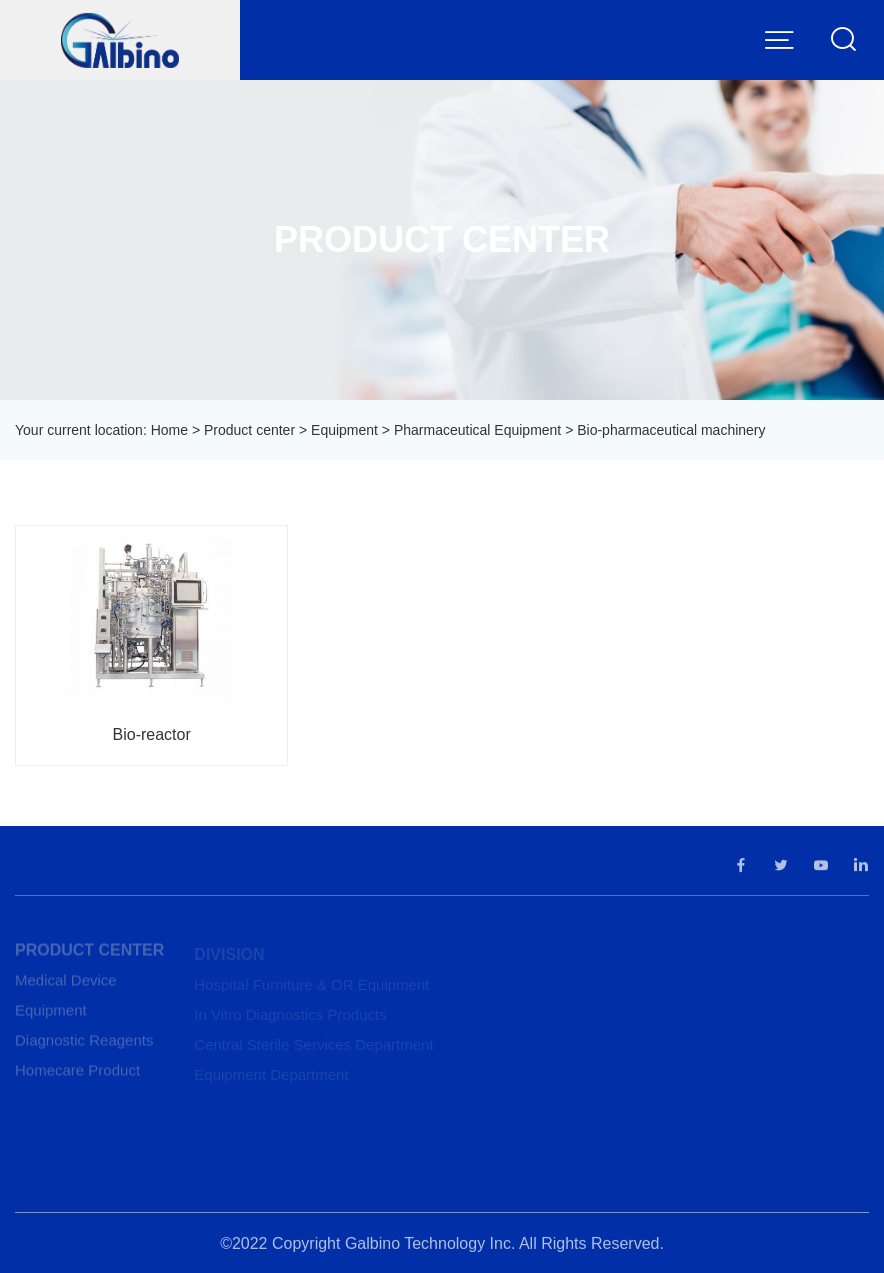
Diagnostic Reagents (84, 1044)
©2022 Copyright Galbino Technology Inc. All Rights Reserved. (442, 1247)
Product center (249, 430)
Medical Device (66, 984)
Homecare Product (77, 1074)
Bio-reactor (152, 734)
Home (169, 430)
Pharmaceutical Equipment (477, 430)
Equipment (344, 430)
